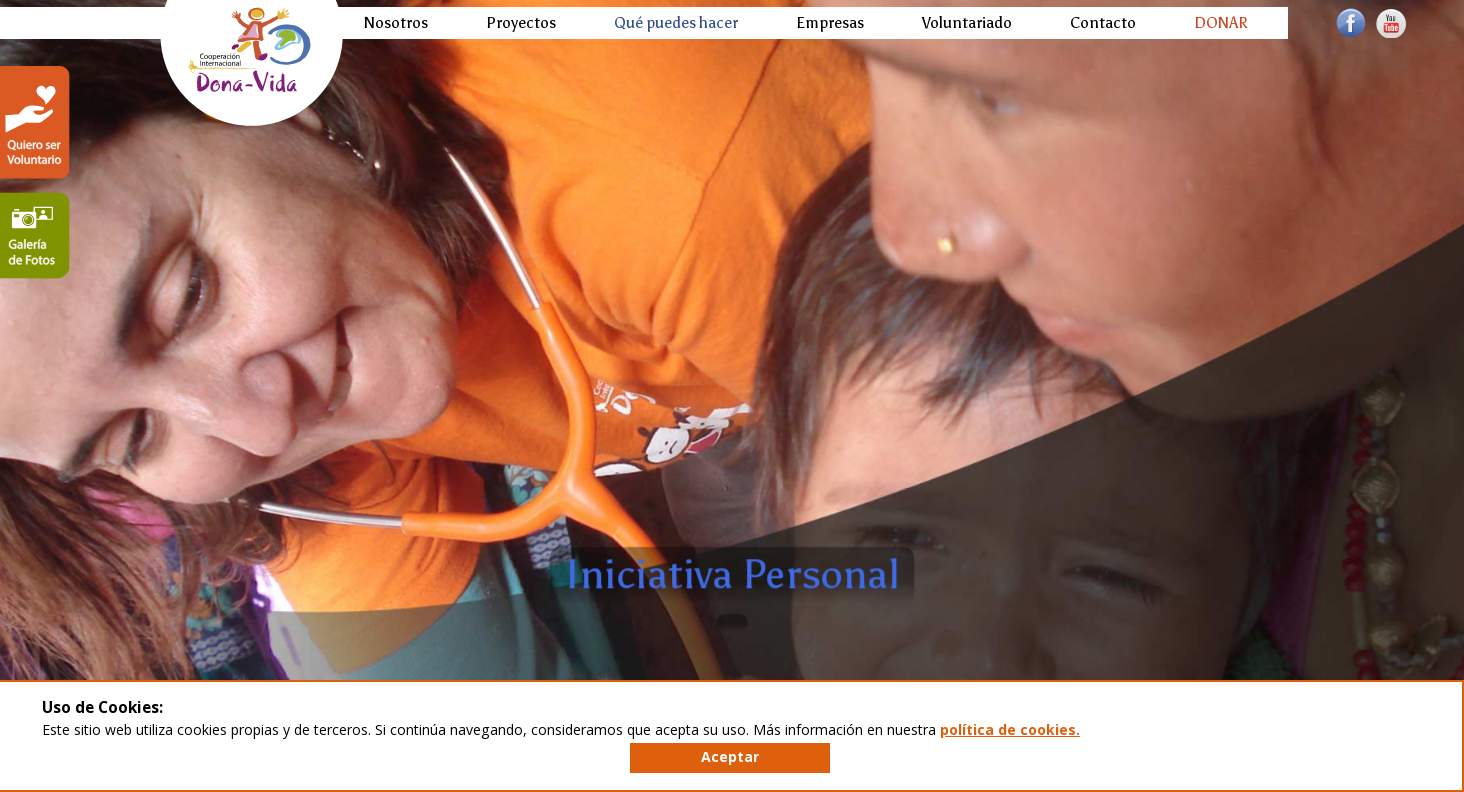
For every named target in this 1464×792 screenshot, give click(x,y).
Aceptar (730, 756)
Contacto (1103, 22)
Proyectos (521, 22)
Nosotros (396, 22)
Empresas (830, 22)
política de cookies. (1010, 729)
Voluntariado (967, 22)
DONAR (1221, 22)
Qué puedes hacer (676, 22)
